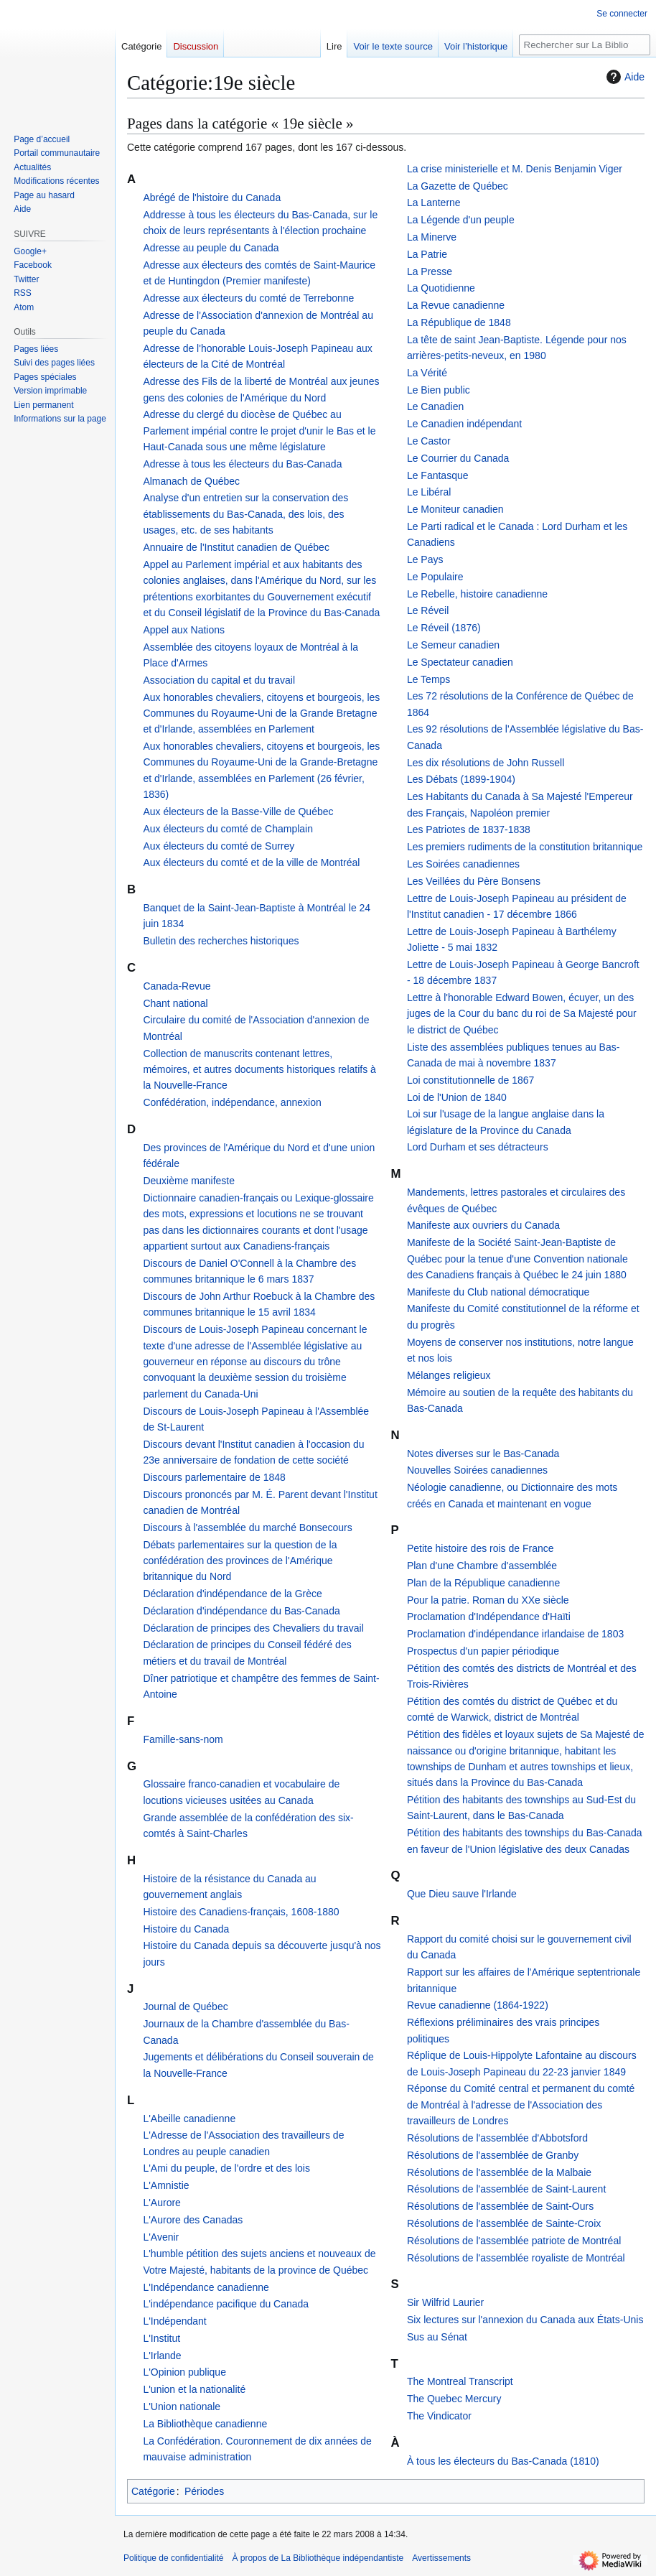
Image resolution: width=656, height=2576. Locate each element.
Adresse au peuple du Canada (210, 248)
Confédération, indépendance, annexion (232, 1102)
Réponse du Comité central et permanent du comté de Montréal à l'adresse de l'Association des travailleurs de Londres (521, 2104)
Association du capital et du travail (219, 680)
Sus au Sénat (437, 2337)
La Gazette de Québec (457, 186)
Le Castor (429, 441)
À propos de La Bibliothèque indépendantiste (317, 2558)
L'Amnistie (166, 2185)
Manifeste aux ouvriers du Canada (483, 1225)
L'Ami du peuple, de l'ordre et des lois (226, 2168)
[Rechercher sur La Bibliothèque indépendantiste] (584, 44)
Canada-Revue (176, 986)
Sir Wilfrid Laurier (445, 2302)
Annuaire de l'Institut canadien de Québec (236, 547)
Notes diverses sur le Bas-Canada (483, 1453)
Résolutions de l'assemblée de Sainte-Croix (504, 2223)
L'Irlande (162, 2355)
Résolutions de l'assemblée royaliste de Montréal (516, 2258)
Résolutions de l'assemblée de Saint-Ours (500, 2206)
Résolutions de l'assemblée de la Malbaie (499, 2172)
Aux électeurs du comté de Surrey (218, 846)
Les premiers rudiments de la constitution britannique (524, 846)
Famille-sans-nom (182, 1739)
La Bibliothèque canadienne (205, 2423)
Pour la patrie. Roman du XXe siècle (488, 1600)
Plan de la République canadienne (483, 1583)
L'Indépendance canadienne (206, 2287)
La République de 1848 (459, 322)
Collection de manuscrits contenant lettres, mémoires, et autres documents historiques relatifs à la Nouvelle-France (259, 1070)
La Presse (429, 271)
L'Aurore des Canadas (193, 2220)
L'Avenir (161, 2237)
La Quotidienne (441, 288)
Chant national (175, 1003)
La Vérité (427, 372)
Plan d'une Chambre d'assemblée (482, 1565)
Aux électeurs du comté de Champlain (228, 828)
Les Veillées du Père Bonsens (473, 881)
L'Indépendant (174, 2321)
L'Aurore (161, 2202)
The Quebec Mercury (454, 2398)
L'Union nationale (181, 2406)
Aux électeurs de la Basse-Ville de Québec (238, 811)
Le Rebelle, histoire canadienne (477, 594)
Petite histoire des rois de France (480, 1548)
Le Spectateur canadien (460, 662)
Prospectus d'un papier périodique (483, 1651)
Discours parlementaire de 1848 (214, 1477)
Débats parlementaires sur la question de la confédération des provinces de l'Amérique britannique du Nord (240, 1561)
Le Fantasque (438, 475)
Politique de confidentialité (173, 2558)
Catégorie (153, 2491)
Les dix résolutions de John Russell (485, 762)
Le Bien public (438, 390)
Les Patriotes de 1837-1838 (468, 829)
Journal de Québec (185, 2006)
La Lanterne (434, 202)
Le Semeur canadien (453, 645)
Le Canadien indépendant (464, 423)
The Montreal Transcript (460, 2381)
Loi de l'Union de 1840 (457, 1097)
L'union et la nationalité (194, 2389)
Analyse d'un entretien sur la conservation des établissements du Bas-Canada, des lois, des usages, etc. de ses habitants (245, 514)
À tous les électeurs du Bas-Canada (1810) (503, 2461)
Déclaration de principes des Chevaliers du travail (253, 1628)
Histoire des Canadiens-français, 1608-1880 (241, 1911)
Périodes (204, 2491)
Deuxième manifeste (189, 1180)
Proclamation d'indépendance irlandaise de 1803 (515, 1634)
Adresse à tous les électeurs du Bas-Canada (242, 464)
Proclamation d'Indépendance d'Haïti (489, 1616)
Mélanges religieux (449, 1375)
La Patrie (427, 254)
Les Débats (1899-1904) (461, 779)
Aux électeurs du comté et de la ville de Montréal (251, 862)
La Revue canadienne (456, 305)
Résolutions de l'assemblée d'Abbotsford (497, 2138)
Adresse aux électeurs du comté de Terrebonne (248, 298)
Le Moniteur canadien (455, 509)
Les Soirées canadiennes (463, 864)
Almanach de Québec (191, 481)
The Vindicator (439, 2416)
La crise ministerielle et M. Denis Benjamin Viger (514, 169)
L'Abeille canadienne (189, 2118)
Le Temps (428, 679)
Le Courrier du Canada (458, 458)
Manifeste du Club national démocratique (498, 1292)
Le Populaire (435, 576)
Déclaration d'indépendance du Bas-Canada (241, 1611)
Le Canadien (435, 406)
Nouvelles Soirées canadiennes (477, 1470)
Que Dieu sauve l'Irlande (462, 1894)
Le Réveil (428, 610)
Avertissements (441, 2558)
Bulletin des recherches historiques (221, 941)
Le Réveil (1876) (444, 627)
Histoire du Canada (186, 1929)
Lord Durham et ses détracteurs (477, 1147)
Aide (624, 77)
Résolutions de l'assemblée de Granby (492, 2155)
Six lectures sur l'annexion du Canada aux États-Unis (525, 2319)
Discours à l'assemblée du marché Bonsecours (247, 1527)
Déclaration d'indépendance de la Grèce (232, 1593)
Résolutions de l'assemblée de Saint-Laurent (506, 2189)
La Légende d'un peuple (461, 219)
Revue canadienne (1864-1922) (477, 2005)
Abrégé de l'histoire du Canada (212, 197)
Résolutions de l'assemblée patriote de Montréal (514, 2240)
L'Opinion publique (184, 2372)
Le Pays (425, 559)
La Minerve (431, 237)
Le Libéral (429, 492)
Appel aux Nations (184, 630)
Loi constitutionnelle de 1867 (470, 1080)
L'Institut (161, 2338)
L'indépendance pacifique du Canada (226, 2304)
